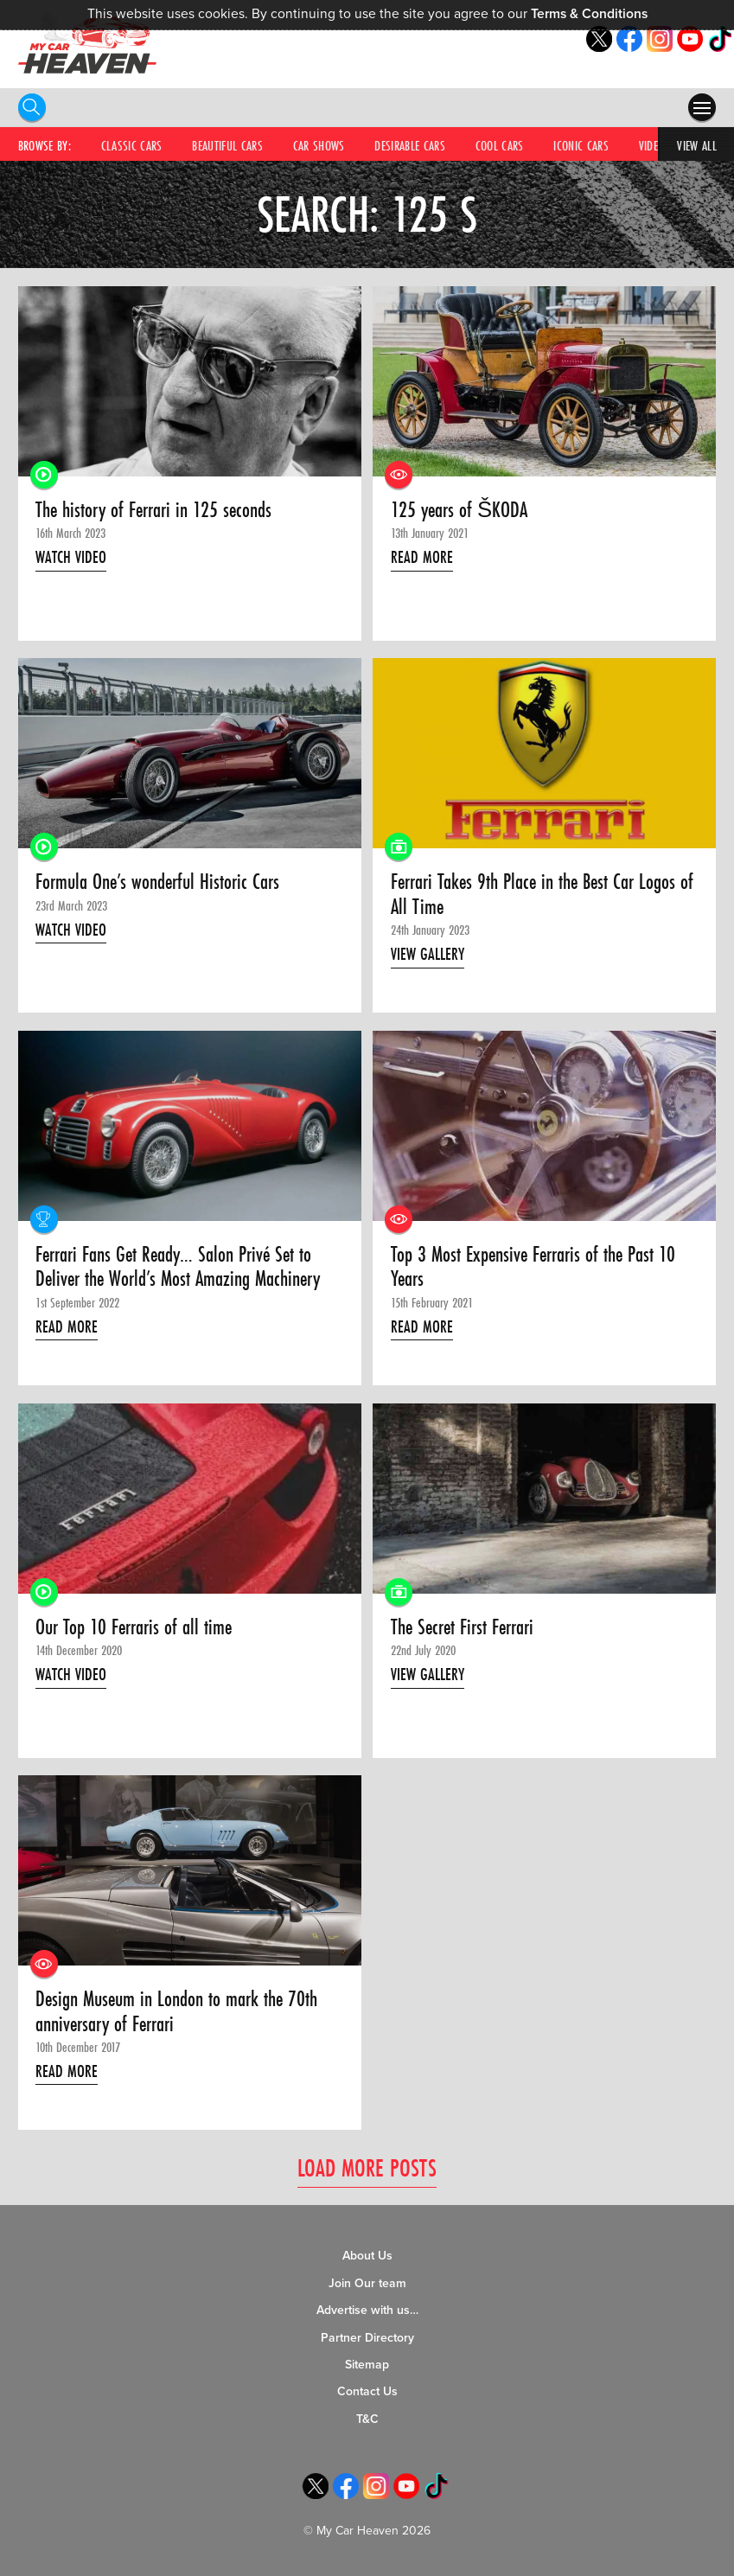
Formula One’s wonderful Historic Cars (157, 882)
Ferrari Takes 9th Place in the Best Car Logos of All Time (542, 894)
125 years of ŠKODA (459, 510)
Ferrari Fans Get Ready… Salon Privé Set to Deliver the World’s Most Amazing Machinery (177, 1267)
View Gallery (427, 954)
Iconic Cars (581, 145)
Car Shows (319, 145)
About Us (367, 2255)
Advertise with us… (367, 2310)
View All (697, 145)
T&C (367, 2419)
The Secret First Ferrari (462, 1627)
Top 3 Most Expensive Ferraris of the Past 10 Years (533, 1267)
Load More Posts (367, 2167)
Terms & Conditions (589, 14)
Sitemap (367, 2364)
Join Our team (367, 2283)
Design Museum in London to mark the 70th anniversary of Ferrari (176, 2011)
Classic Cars (132, 145)
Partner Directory (367, 2337)
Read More (422, 557)
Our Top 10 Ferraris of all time (133, 1627)
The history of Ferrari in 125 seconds (153, 510)
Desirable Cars (409, 145)
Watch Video (70, 557)
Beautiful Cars (227, 145)
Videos (654, 145)
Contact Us (367, 2391)
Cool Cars (500, 145)
